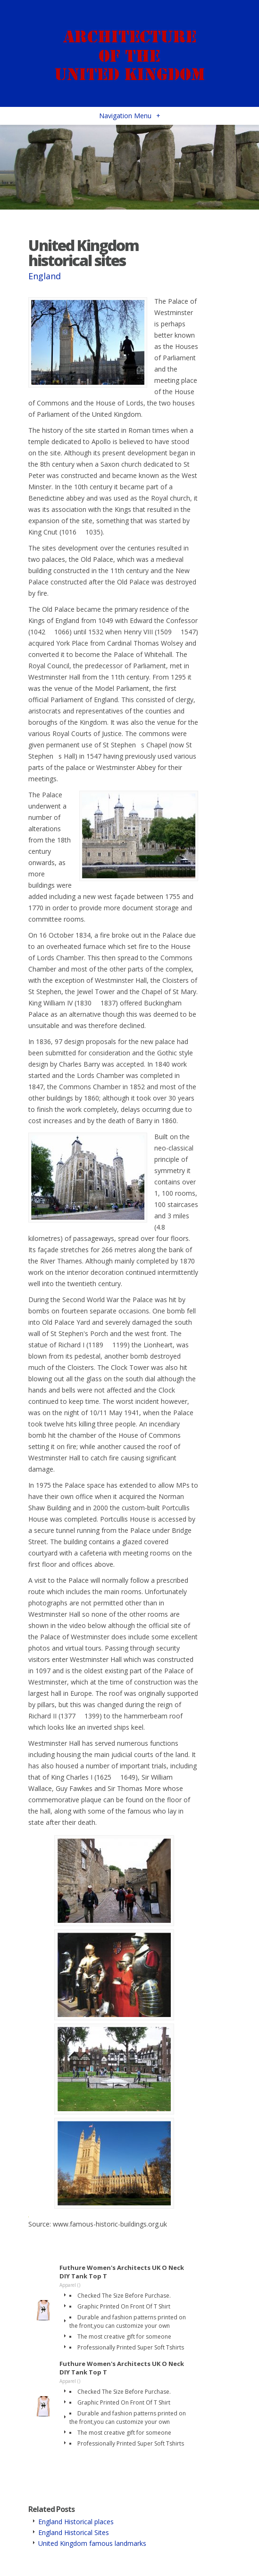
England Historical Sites (73, 2532)
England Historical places (76, 2521)
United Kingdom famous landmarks (92, 2543)
